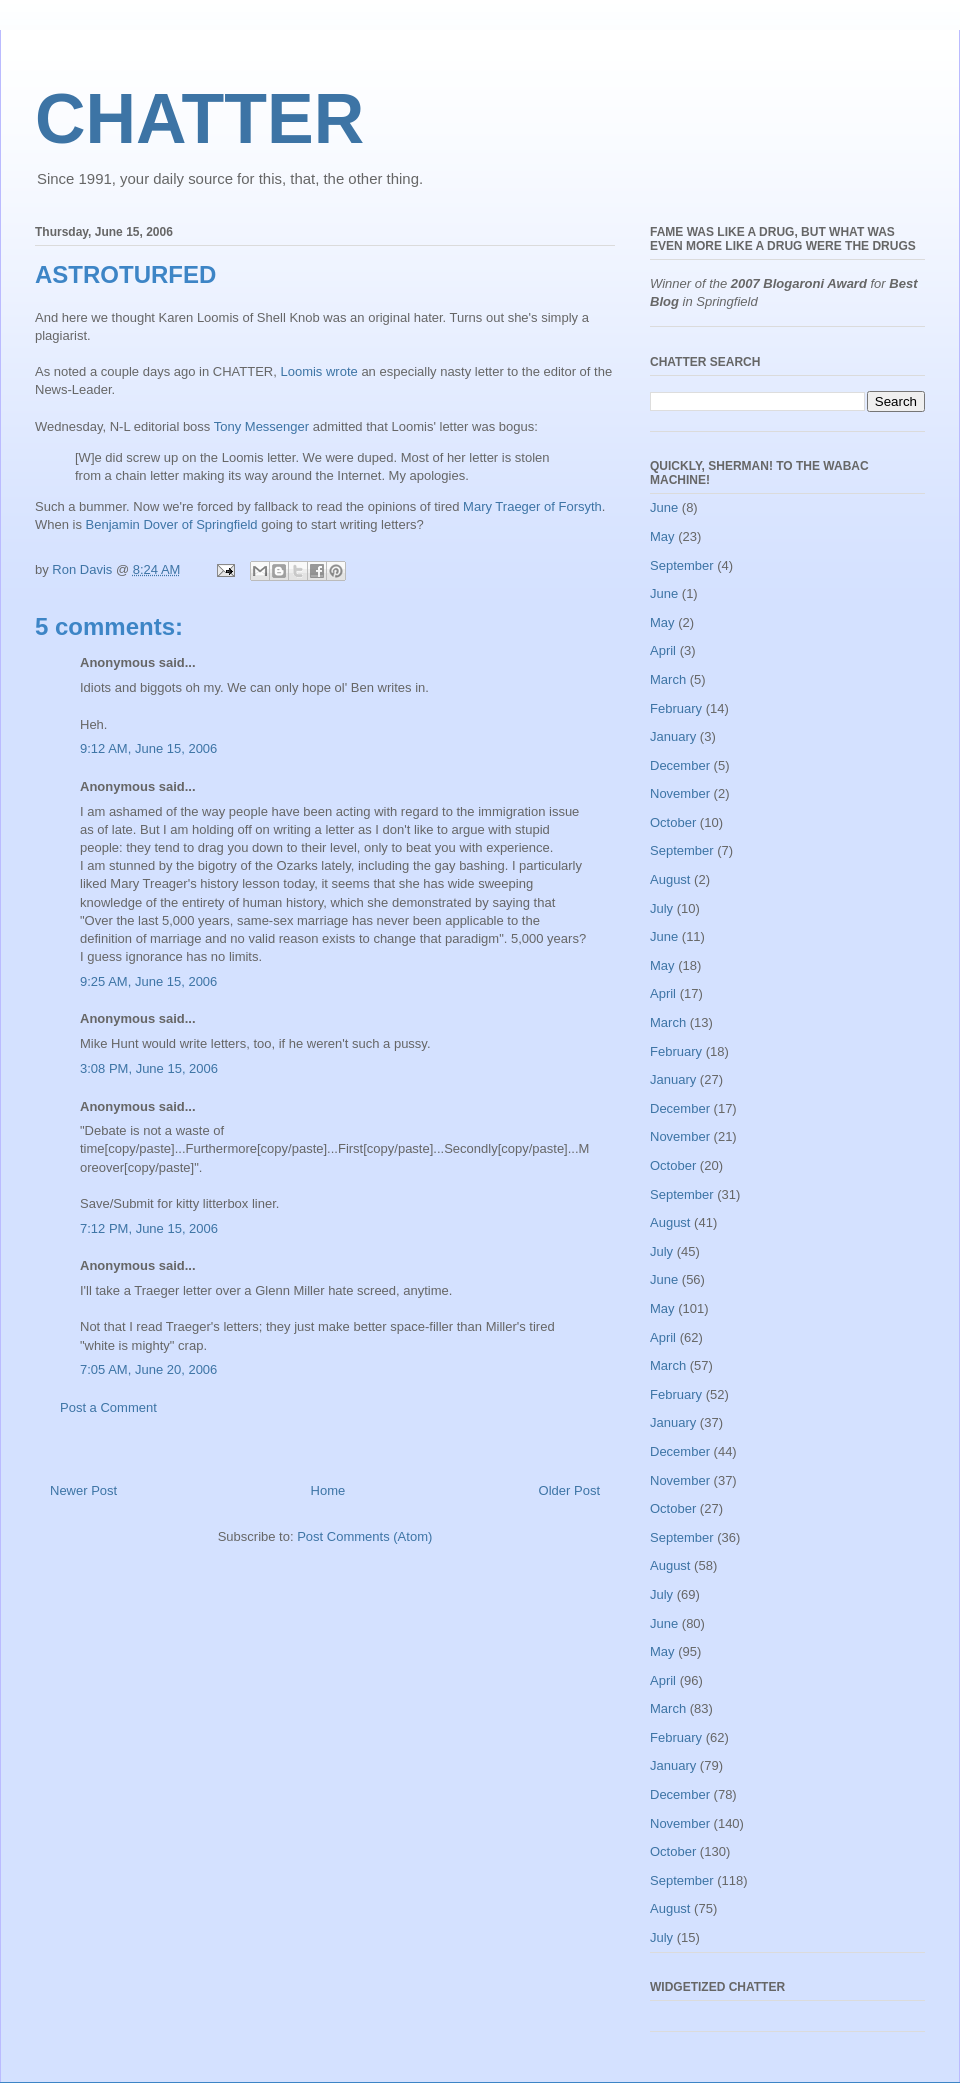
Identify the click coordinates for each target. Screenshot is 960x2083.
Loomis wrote (318, 371)
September (682, 565)
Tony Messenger (261, 426)
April (663, 650)
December (680, 765)
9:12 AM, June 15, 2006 (148, 748)
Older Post (569, 1490)
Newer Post (83, 1490)
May (662, 536)
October (673, 822)
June (664, 507)
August (670, 879)
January (673, 736)
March (668, 679)
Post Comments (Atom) (364, 1536)
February (676, 708)
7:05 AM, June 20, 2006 (148, 1369)
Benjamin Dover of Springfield (172, 524)
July (661, 908)
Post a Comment (108, 1407)
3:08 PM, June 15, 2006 (149, 1068)
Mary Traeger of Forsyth (532, 506)
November (680, 793)
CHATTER (199, 119)
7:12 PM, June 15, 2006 (149, 1228)
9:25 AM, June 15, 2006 (148, 981)
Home (328, 1490)
